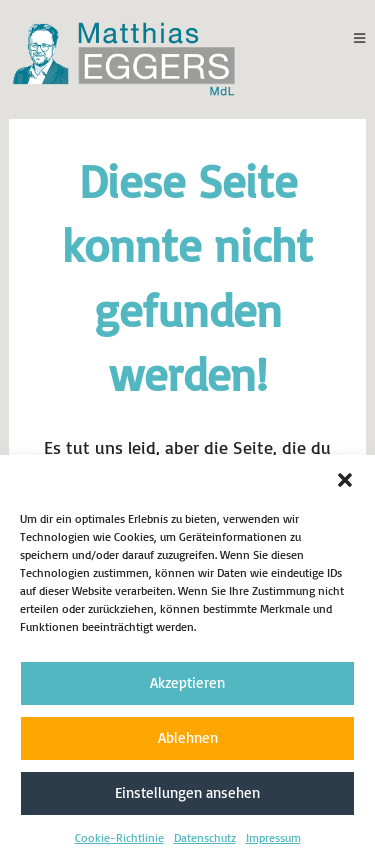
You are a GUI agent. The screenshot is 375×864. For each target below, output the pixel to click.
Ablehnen (188, 737)
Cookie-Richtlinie (119, 837)
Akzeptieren (187, 682)
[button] (345, 480)
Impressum (273, 837)
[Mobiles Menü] (360, 38)
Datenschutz (205, 837)
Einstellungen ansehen (187, 792)
